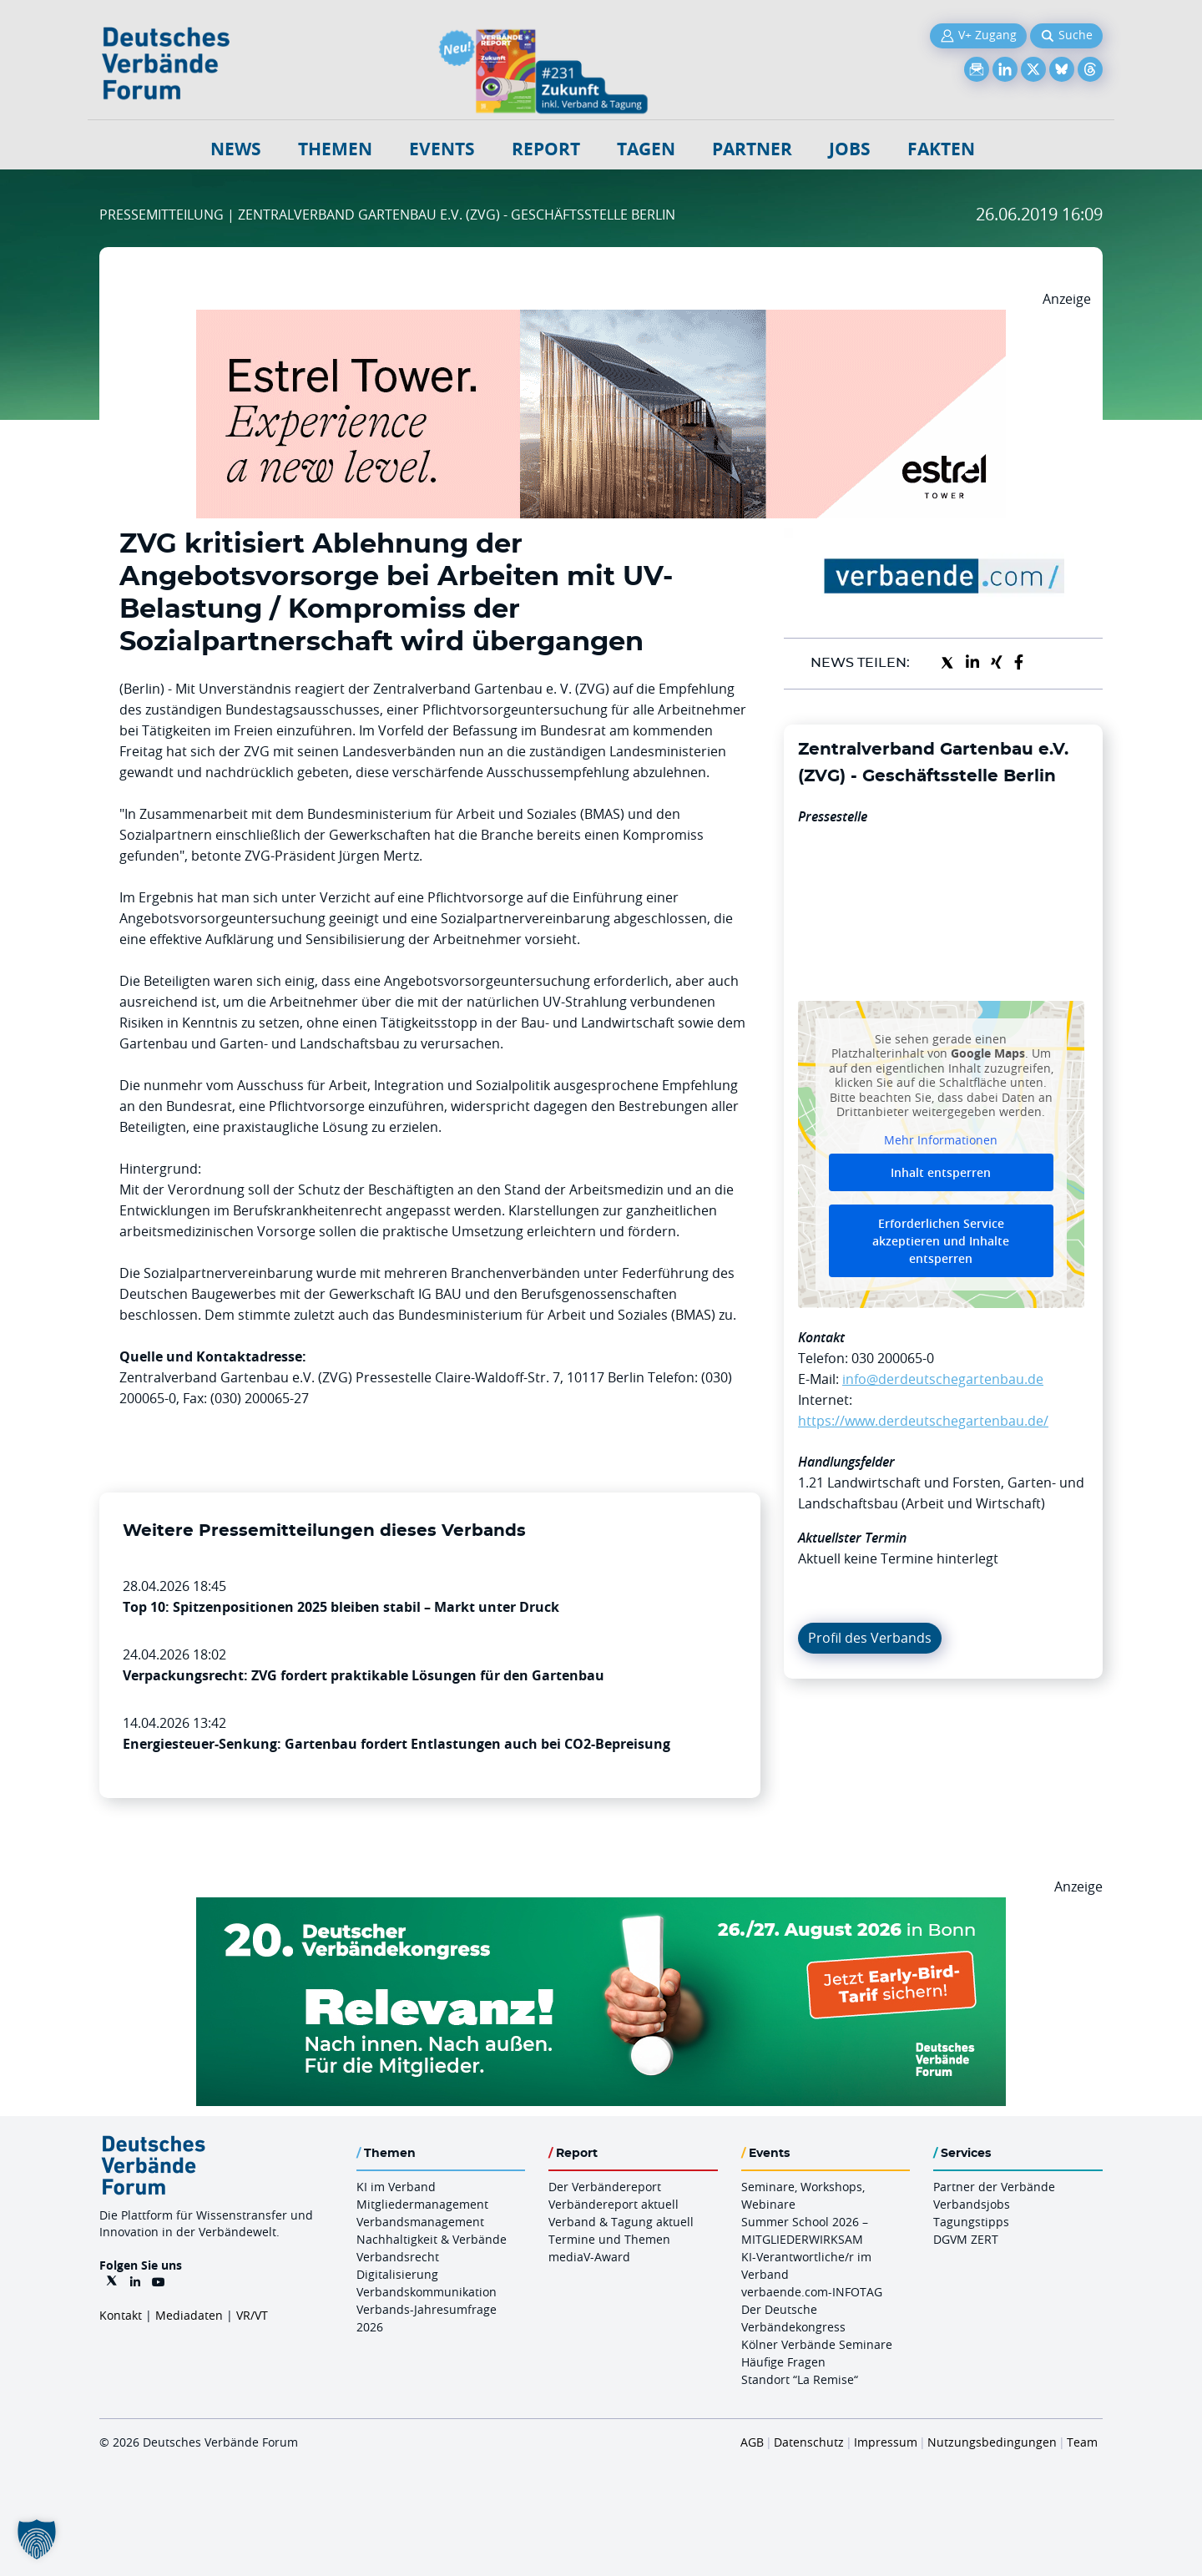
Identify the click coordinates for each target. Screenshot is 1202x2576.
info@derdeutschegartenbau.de (942, 1379)
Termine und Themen (609, 2239)
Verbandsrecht (397, 2257)
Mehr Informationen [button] (940, 1139)
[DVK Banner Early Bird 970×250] (601, 1907)
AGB (752, 2442)
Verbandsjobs (971, 2204)
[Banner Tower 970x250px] (601, 320)
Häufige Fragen (783, 2362)
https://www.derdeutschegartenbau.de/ (923, 1421)
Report (546, 149)
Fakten (941, 149)
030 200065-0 (892, 1358)
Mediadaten (189, 2315)
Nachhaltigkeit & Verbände (431, 2239)
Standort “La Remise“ (799, 2379)
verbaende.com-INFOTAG (811, 2292)
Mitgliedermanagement (422, 2204)
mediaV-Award (589, 2257)
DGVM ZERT (965, 2239)
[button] (36, 2539)
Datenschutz (809, 2442)
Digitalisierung (397, 2274)
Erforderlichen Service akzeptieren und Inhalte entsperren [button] (940, 1240)
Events (442, 149)
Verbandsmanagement (420, 2222)
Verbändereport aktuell (613, 2204)
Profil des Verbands (870, 1638)
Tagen (646, 149)
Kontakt (120, 2315)
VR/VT (252, 2315)
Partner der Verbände (994, 2187)
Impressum (885, 2442)
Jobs (850, 149)
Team (1082, 2442)
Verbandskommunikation (426, 2292)
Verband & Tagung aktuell (621, 2222)
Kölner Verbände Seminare (816, 2344)
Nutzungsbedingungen (992, 2442)
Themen (335, 149)
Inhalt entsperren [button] (941, 1172)
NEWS (235, 149)
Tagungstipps (971, 2222)
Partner (752, 149)
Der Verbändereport (604, 2187)
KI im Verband (396, 2187)
